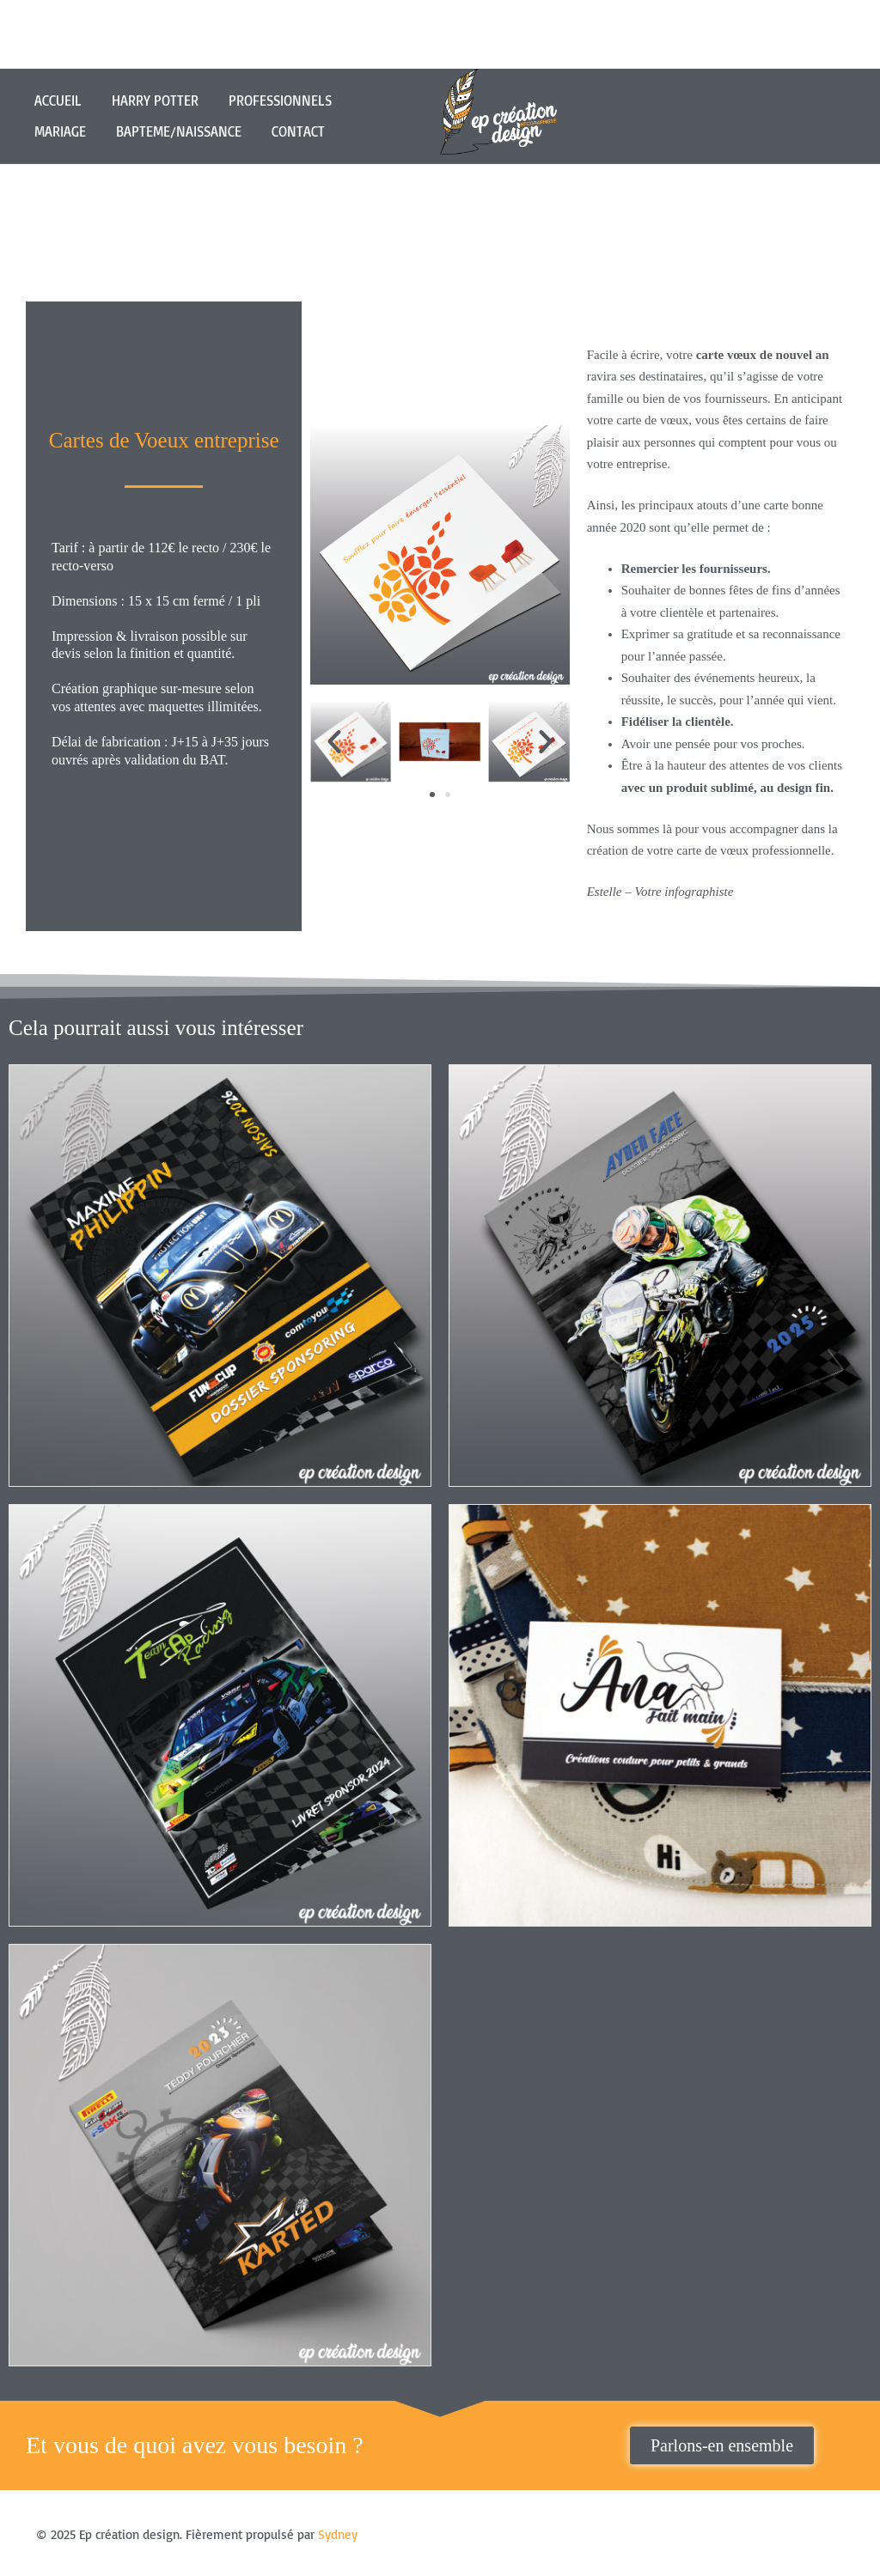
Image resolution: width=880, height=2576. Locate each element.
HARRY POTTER (155, 100)
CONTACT (298, 131)
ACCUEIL (58, 100)
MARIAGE (60, 131)
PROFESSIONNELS (280, 100)
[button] (334, 741)
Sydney (338, 2533)
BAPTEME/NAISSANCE (178, 131)
